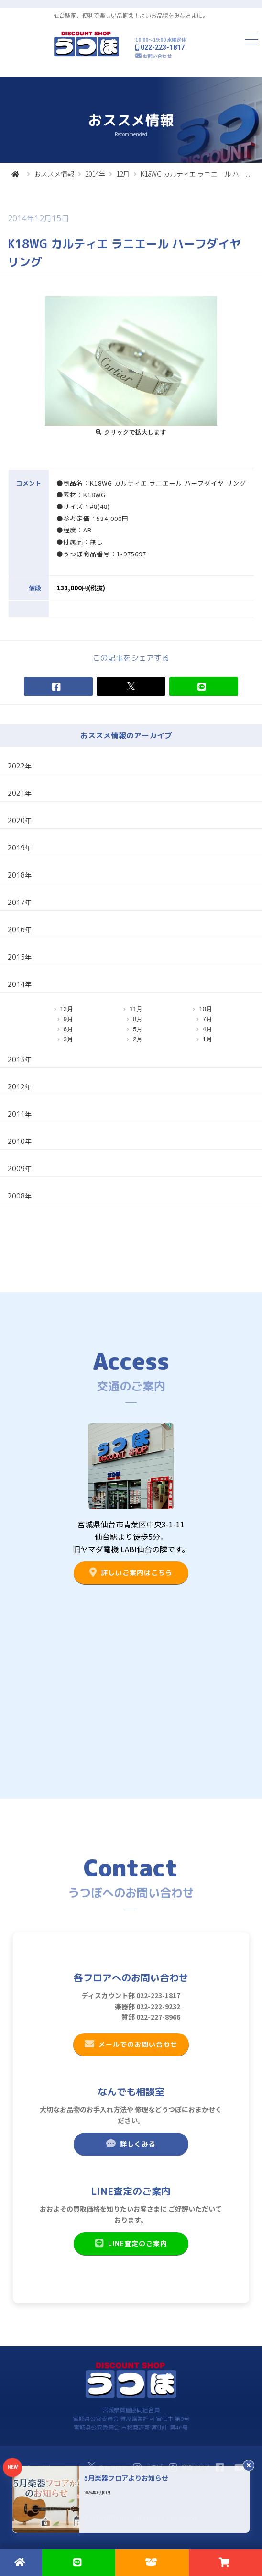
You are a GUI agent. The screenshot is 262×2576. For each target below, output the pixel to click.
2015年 (20, 956)
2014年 (95, 174)
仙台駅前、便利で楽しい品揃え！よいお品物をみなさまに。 (131, 15)
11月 (136, 1009)
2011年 (20, 1114)
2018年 (20, 875)
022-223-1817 (163, 47)
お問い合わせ (157, 56)
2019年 (20, 847)
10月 (205, 1009)
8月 (137, 1019)
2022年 (20, 765)
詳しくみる (131, 2143)
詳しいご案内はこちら (131, 1572)
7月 (207, 1019)
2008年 (20, 1195)
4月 (207, 1029)
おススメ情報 (54, 174)
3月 (68, 1039)
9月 (68, 1019)
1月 (207, 1039)
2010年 (20, 1141)
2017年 (20, 902)
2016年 (20, 929)
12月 (123, 174)
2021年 (20, 793)
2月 (137, 1039)
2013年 (20, 1059)
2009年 (20, 1168)
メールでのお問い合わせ (131, 2044)
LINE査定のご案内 (131, 2243)
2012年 (20, 1086)
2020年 (20, 820)
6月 (68, 1029)
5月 (137, 1029)
